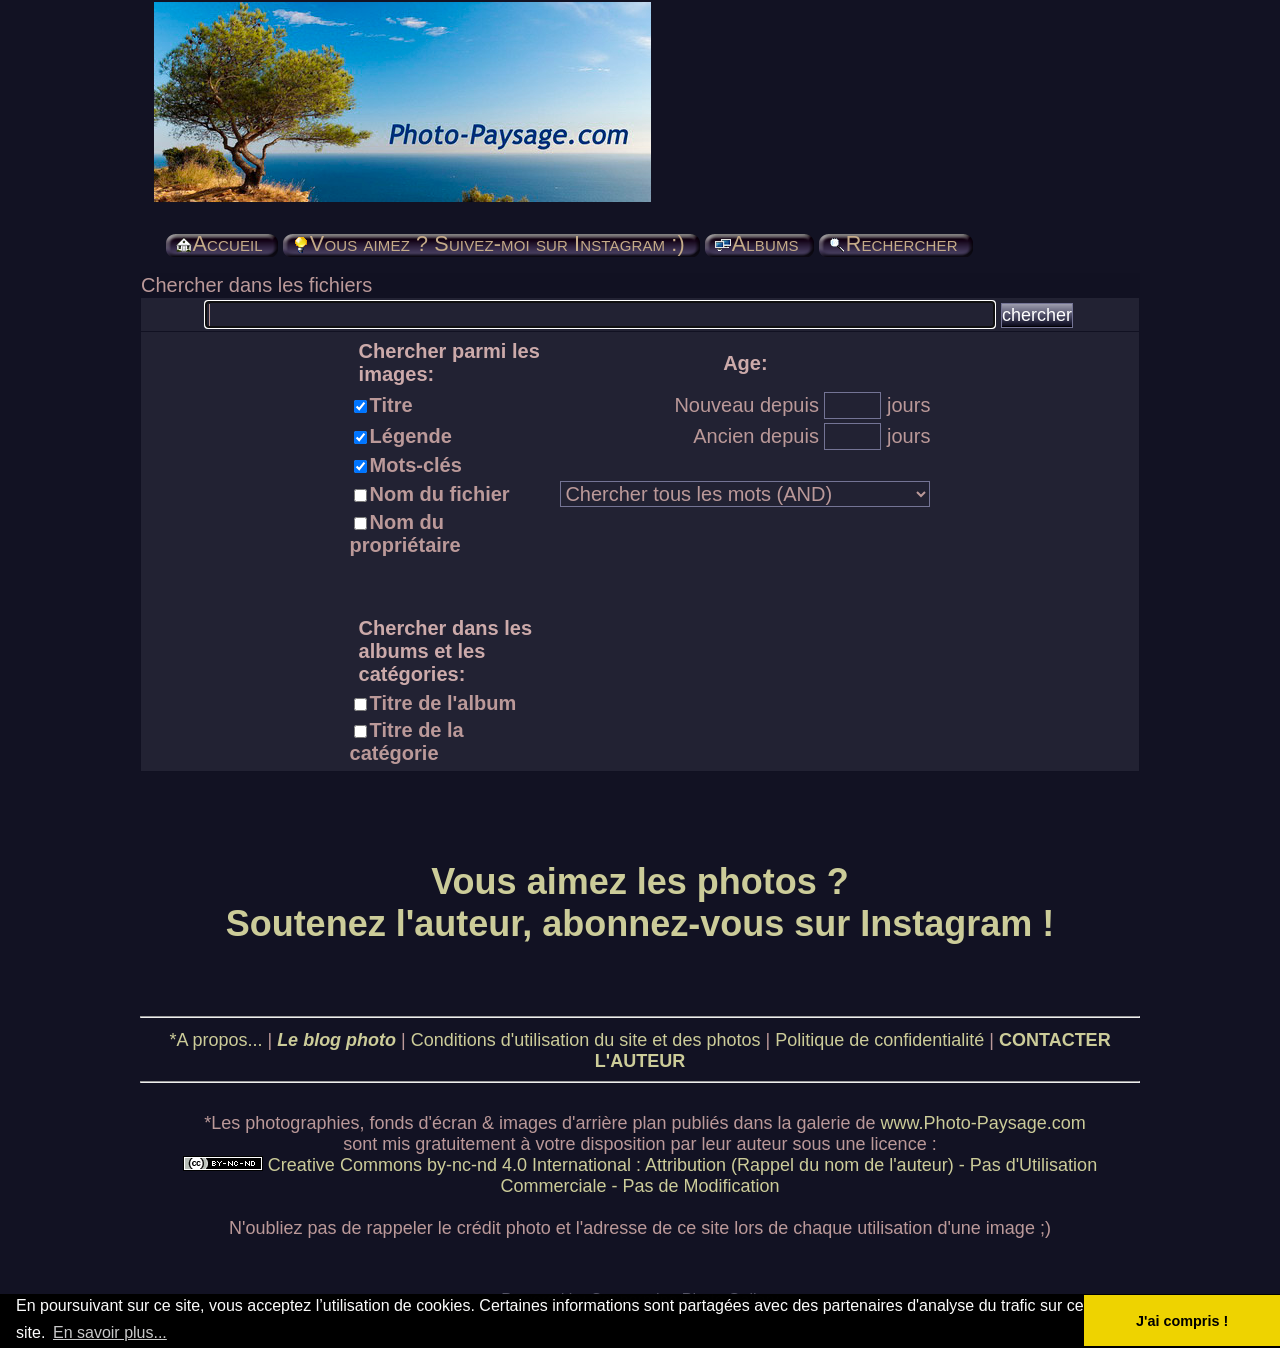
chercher (1037, 315)
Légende (411, 436)
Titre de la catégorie (407, 741)
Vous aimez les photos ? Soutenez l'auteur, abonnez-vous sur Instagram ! (640, 902)
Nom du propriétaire (405, 533)
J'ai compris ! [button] (1182, 1321)
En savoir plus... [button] (110, 1332)
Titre (391, 405)
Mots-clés (416, 465)
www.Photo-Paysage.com (983, 1123)
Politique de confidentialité (879, 1040)
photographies (302, 1123)
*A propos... (215, 1040)
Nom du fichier (440, 494)
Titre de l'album (443, 703)
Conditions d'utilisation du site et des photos (586, 1040)
